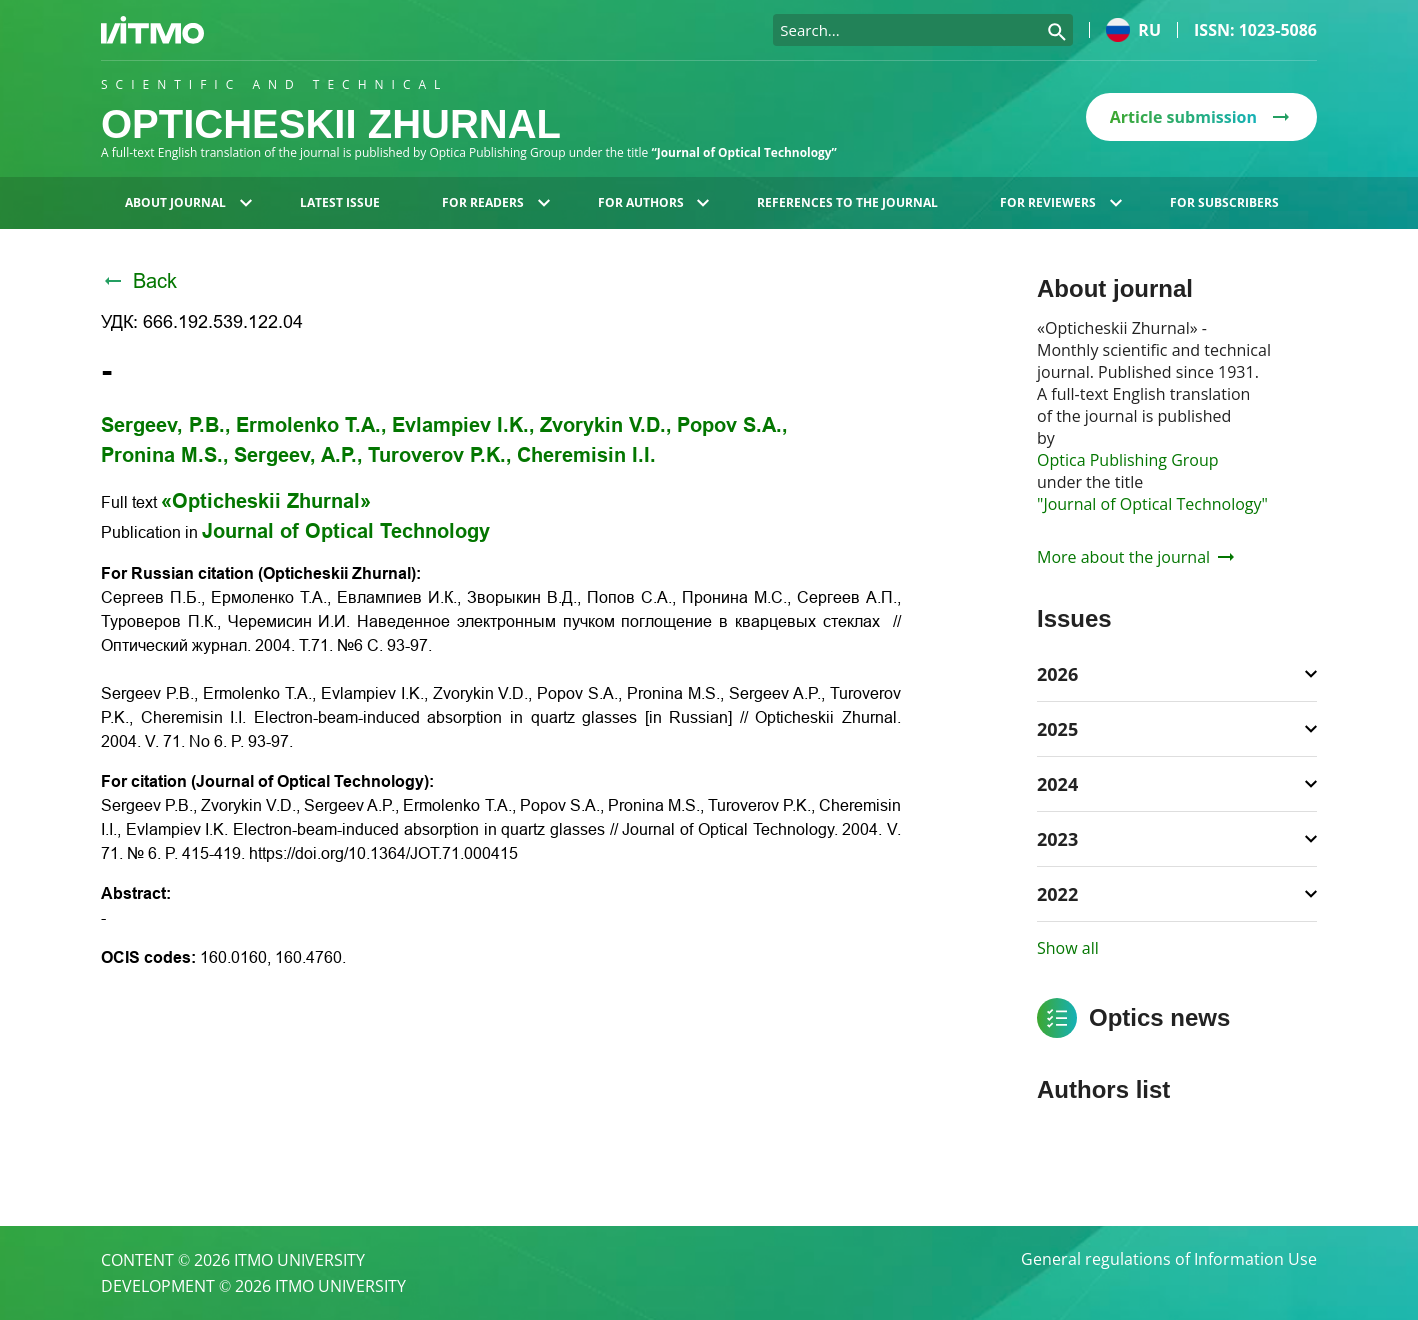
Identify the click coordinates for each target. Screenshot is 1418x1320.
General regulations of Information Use (1169, 1260)
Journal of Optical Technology (346, 531)
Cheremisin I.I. (586, 455)
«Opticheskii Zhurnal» (266, 501)
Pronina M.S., (165, 455)
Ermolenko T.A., (311, 425)
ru (1133, 30)
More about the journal (1135, 557)
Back (139, 281)
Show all (1068, 948)
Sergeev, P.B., (166, 425)
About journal (188, 202)
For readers (496, 202)
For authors (654, 202)
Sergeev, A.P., (298, 455)
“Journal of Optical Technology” (744, 152)
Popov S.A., (732, 425)
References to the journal (847, 202)
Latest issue (340, 202)
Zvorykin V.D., (606, 425)
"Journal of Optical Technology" (1152, 504)
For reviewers (1061, 202)
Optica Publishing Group (1128, 460)
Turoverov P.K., (440, 455)
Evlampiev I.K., (463, 425)
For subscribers (1224, 202)
